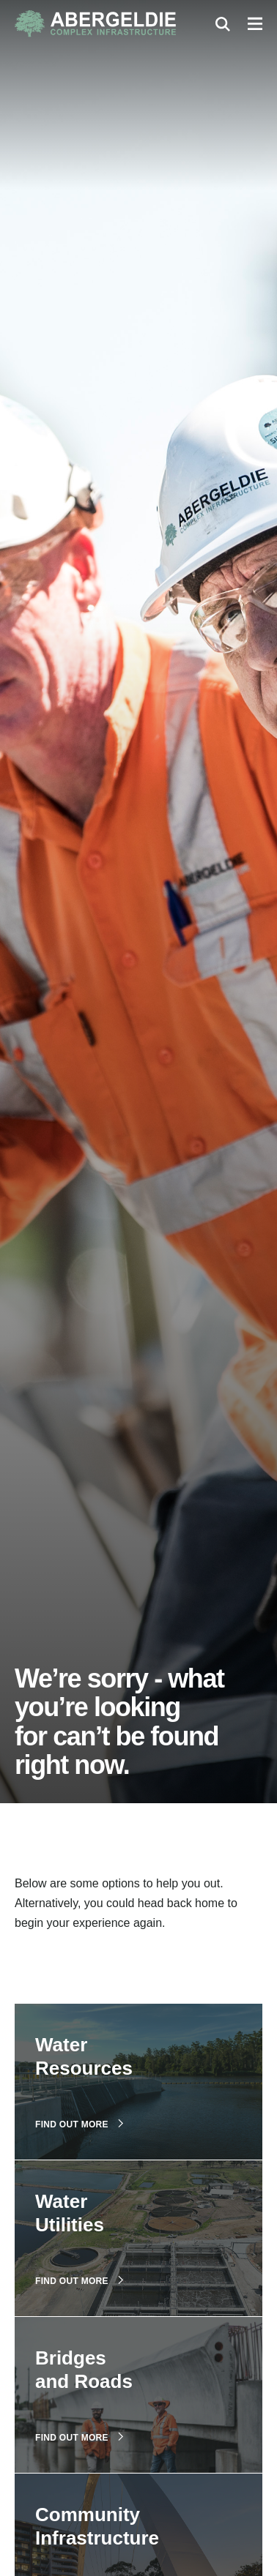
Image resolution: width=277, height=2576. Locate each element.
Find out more (79, 2124)
